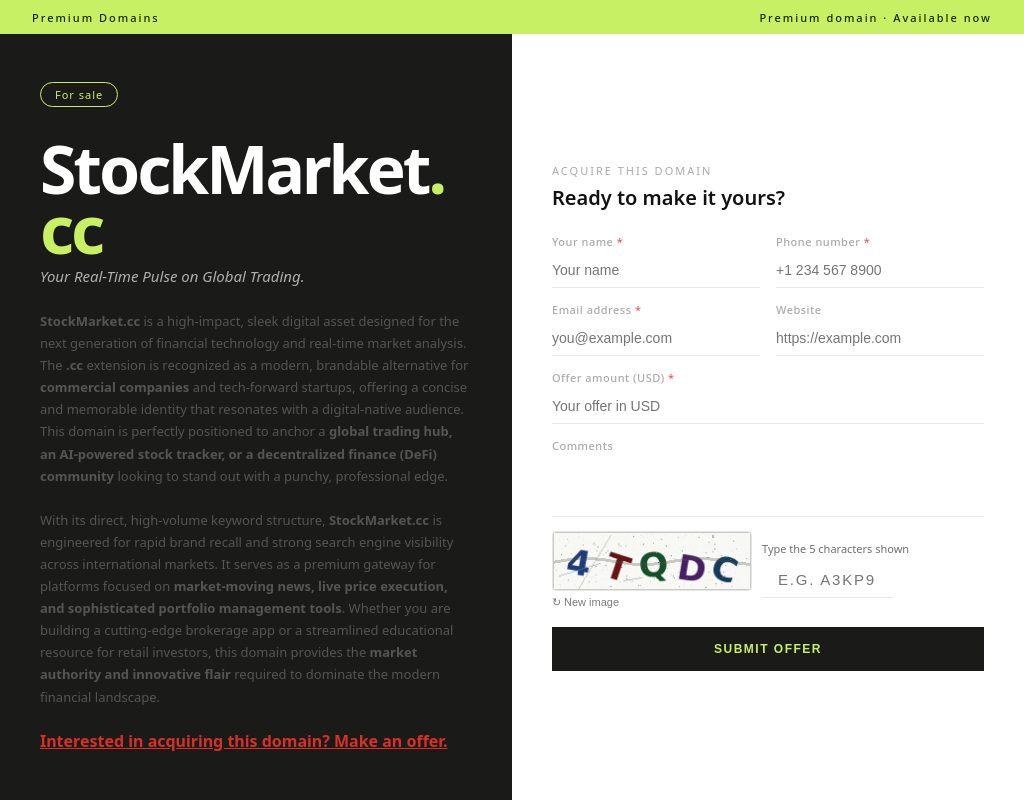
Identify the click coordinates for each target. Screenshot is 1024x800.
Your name (587, 241)
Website (799, 309)
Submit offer (768, 649)
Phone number (823, 241)
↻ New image (585, 602)
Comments (582, 445)
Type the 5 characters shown (835, 548)
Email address (596, 309)
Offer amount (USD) (613, 377)
